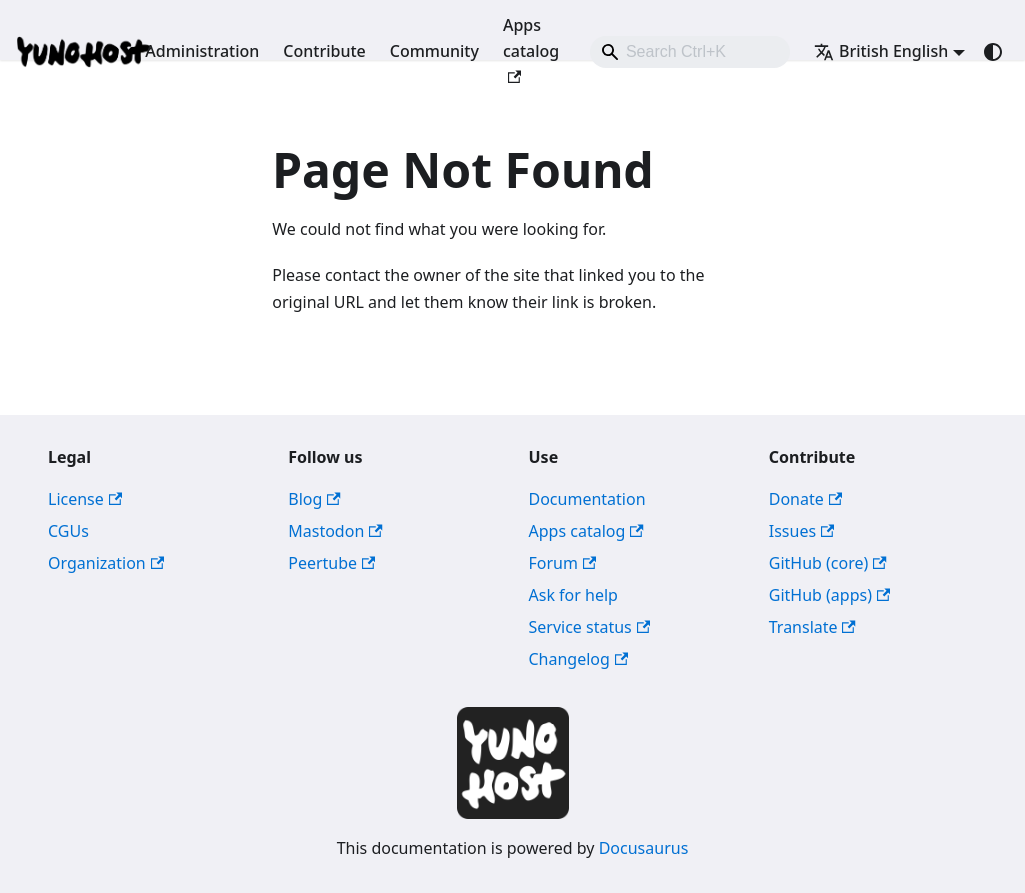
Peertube (331, 563)
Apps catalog (531, 49)
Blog (314, 499)
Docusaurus (644, 848)
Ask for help (573, 595)
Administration (202, 51)
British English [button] (881, 51)
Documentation (587, 499)
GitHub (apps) (830, 595)
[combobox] (690, 52)
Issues (802, 531)
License (85, 499)
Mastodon (335, 531)
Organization (106, 563)
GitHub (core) (828, 563)
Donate (805, 499)
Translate (812, 627)
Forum (563, 563)
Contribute (324, 51)
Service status (590, 627)
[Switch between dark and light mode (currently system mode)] (993, 52)
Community (434, 51)
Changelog (579, 659)
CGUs (68, 531)
